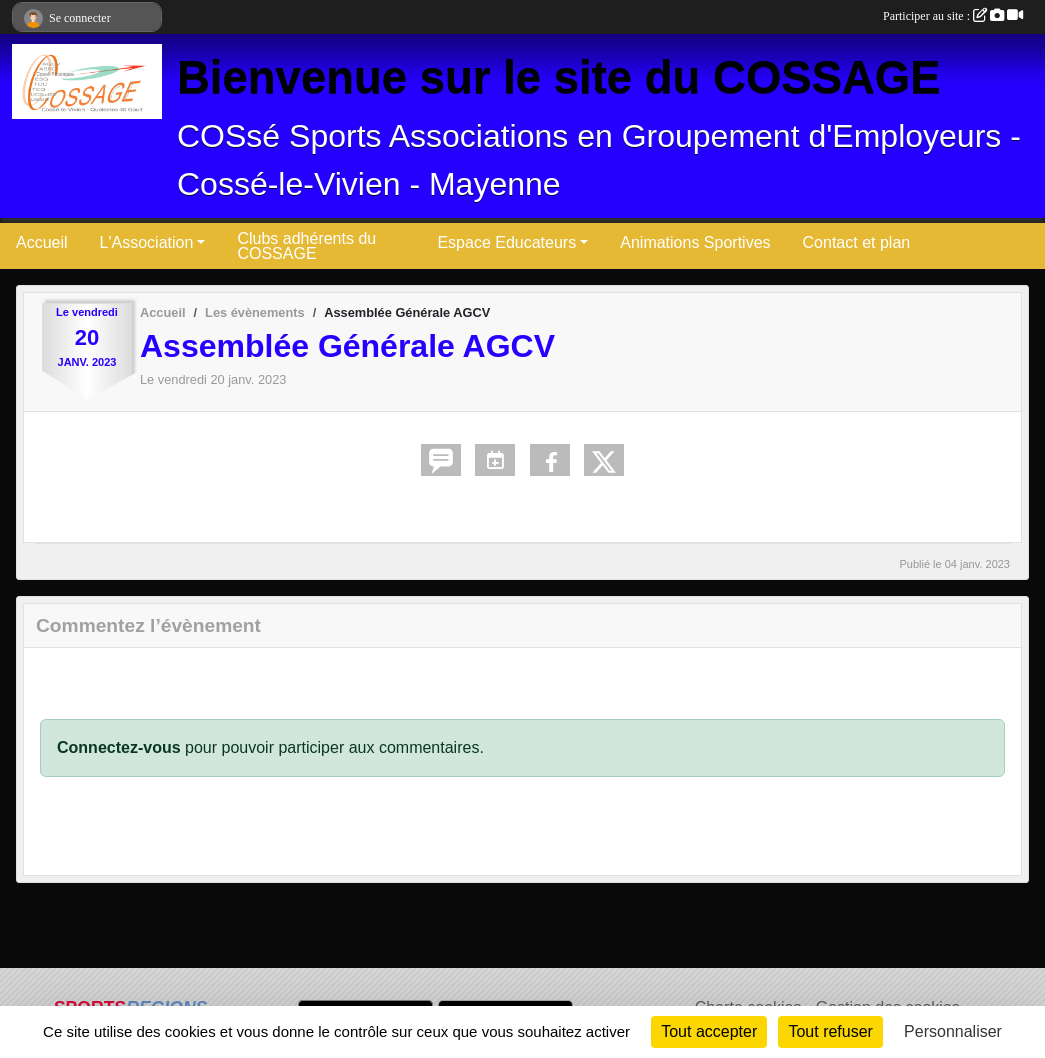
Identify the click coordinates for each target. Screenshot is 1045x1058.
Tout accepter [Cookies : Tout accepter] (709, 1031)
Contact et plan (857, 242)
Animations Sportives (695, 242)
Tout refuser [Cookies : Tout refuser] (830, 1031)
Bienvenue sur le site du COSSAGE (559, 77)
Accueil (42, 242)
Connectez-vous (119, 747)
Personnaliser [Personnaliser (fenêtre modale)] (953, 1031)
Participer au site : (953, 16)
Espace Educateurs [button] (506, 242)
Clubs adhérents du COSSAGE (306, 246)
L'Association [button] (147, 242)
